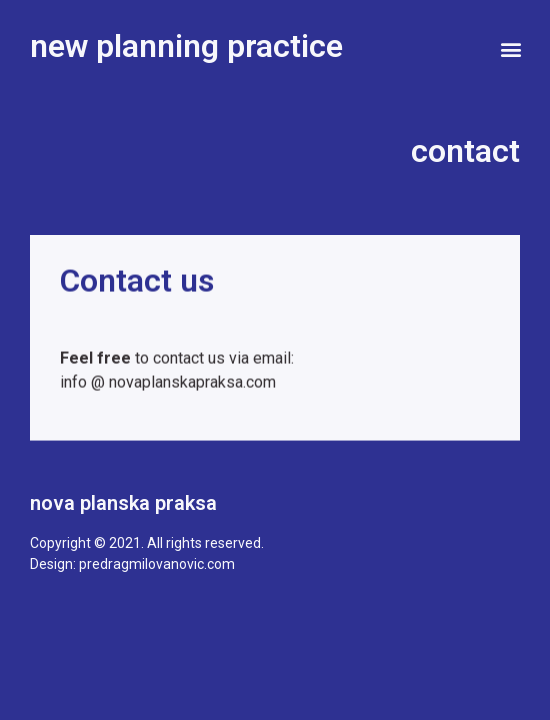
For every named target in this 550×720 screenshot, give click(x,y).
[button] (510, 48)
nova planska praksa (123, 503)
